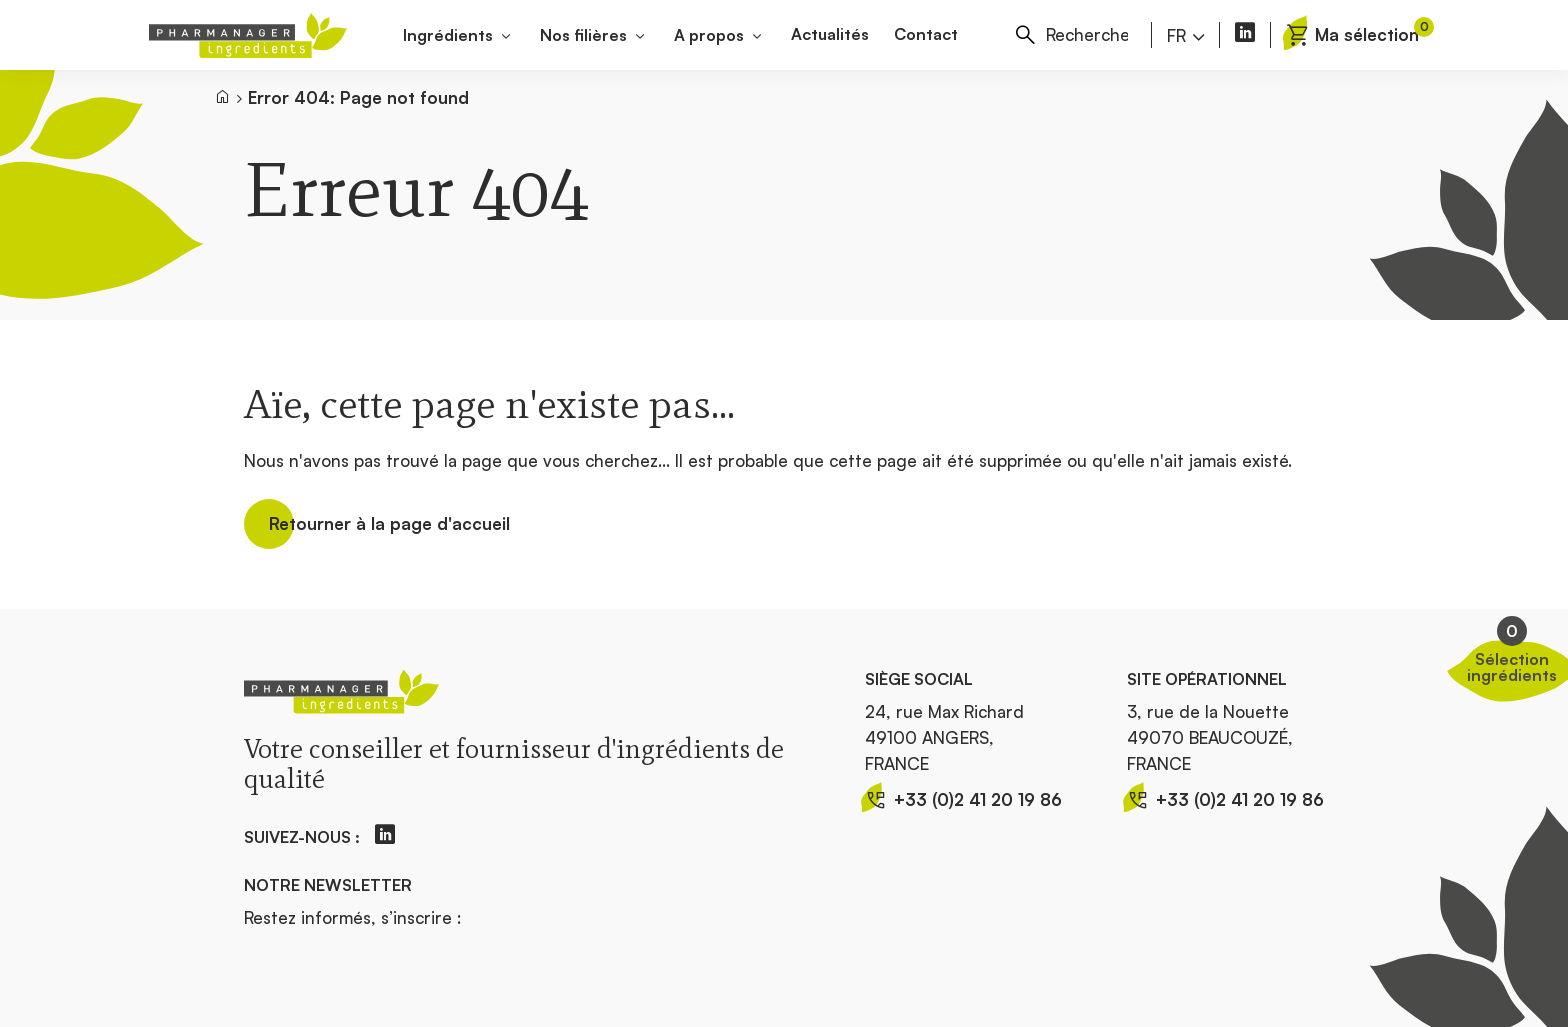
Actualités (830, 34)
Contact (926, 34)
